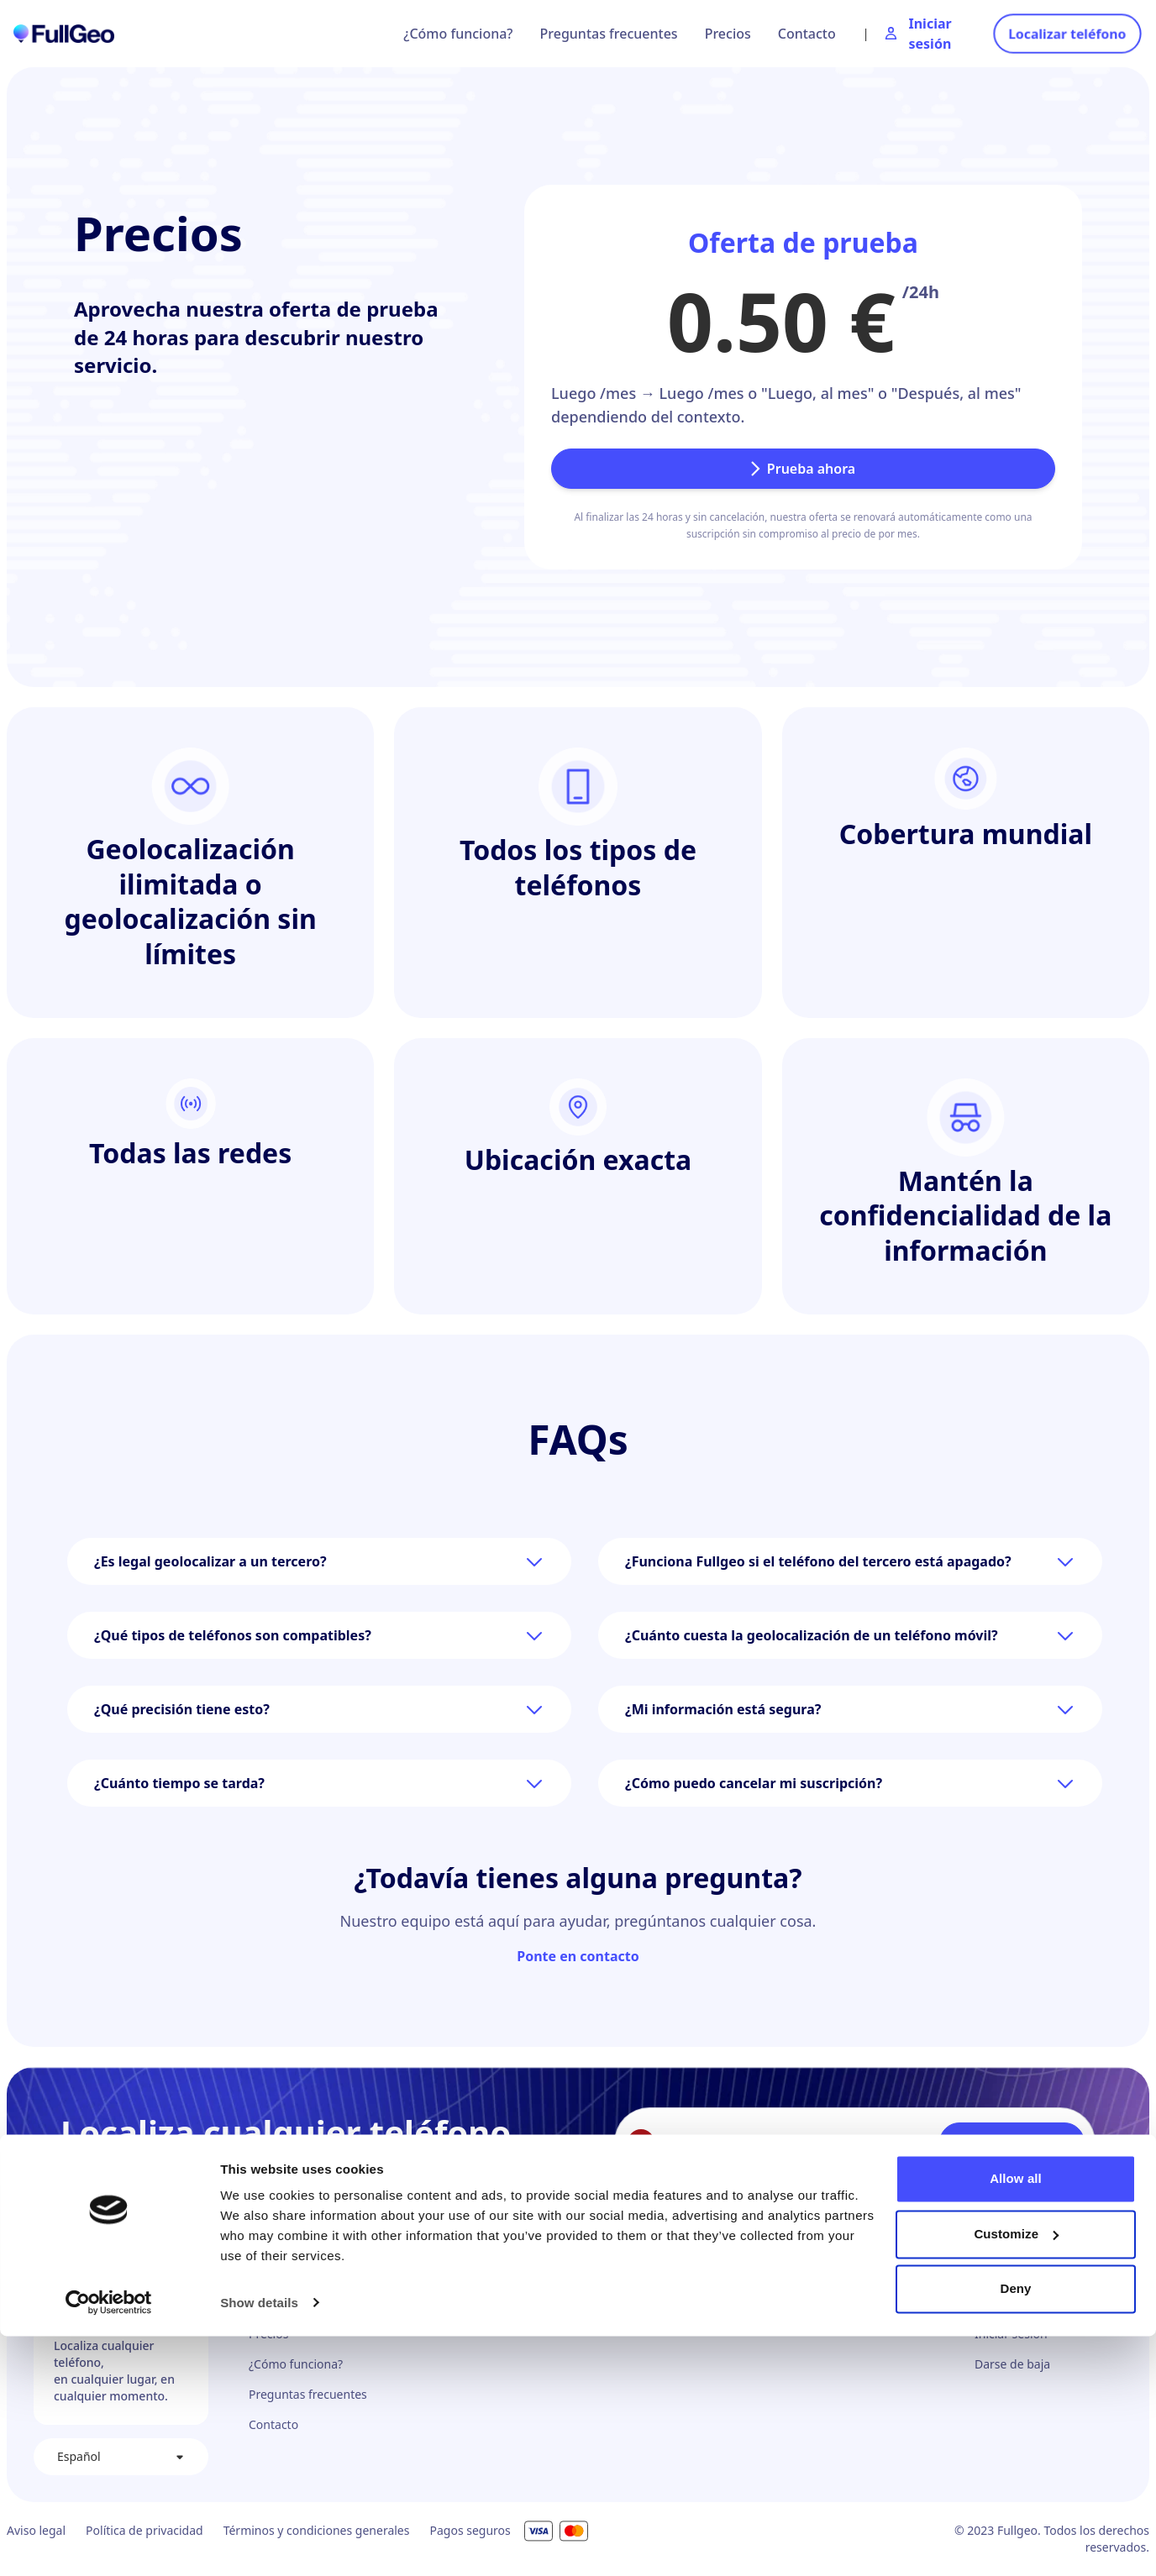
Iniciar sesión (1011, 2334)
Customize (1016, 2474)
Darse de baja (1012, 2364)
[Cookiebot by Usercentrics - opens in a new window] (108, 2543)
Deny (1015, 2529)
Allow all (1016, 2419)
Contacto (807, 33)
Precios (728, 33)
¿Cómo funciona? (457, 33)
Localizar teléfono (1067, 33)
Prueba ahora (803, 468)
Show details (259, 2543)
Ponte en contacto (578, 1956)
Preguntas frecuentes (609, 33)
